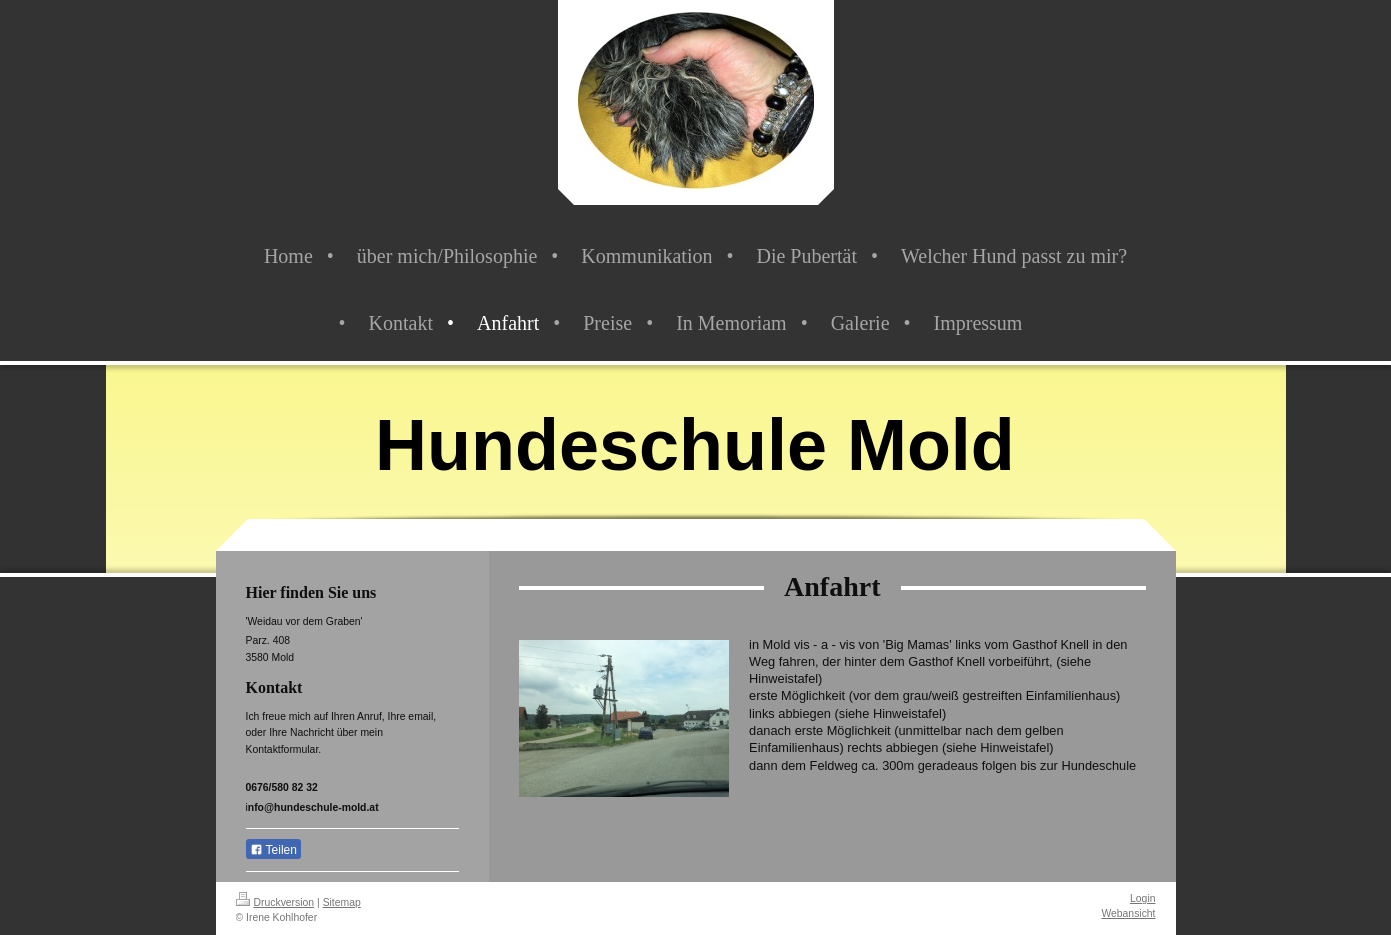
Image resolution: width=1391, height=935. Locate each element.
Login (1142, 898)
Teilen (273, 850)
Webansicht (1128, 913)
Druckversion (275, 902)
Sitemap (342, 902)
